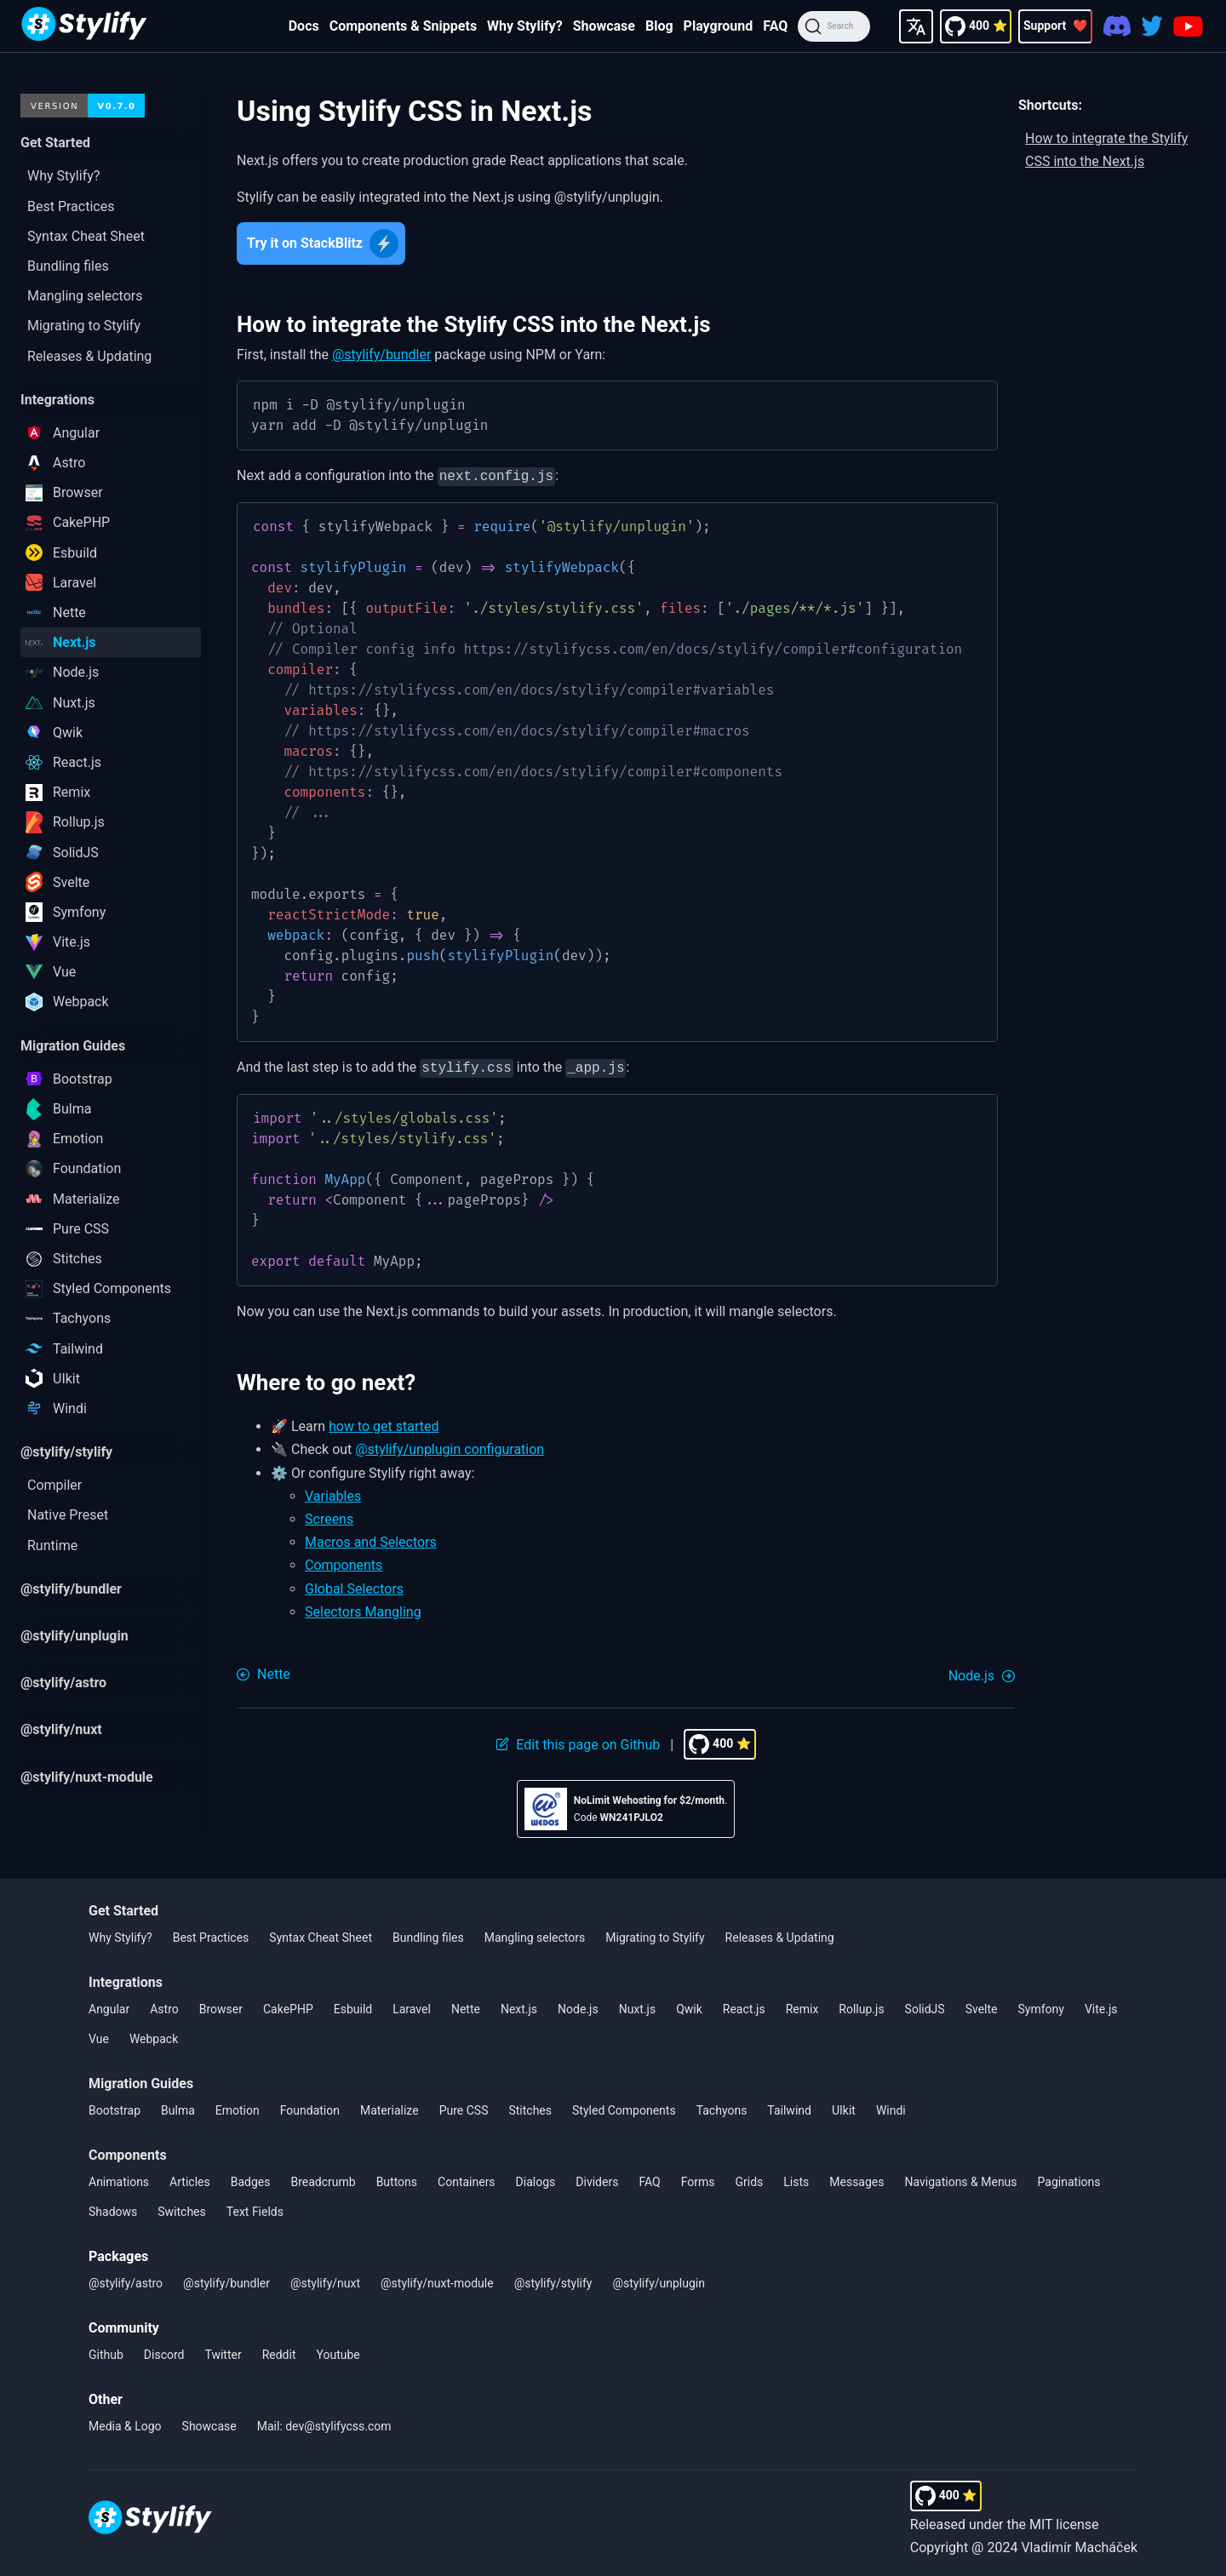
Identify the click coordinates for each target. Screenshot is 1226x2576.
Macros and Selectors (371, 1539)
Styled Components (624, 2107)
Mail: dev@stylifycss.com (324, 2423)
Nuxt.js (637, 2005)
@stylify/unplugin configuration (449, 1446)
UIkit (844, 2107)
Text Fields (255, 2208)
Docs (304, 26)
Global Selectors (354, 1585)
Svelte (981, 2005)
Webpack (153, 2035)
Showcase (604, 26)
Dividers (597, 2178)
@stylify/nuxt (325, 2280)
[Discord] (1117, 26)
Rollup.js (861, 2005)
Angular (109, 2005)
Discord (164, 2351)
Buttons (396, 2178)
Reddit (279, 2351)
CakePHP (288, 2005)
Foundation (310, 2107)
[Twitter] (1152, 26)
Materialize (389, 2107)
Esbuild (353, 2005)
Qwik (689, 2005)
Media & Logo (125, 2423)
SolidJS (925, 2005)
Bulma (178, 2107)
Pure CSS (464, 2107)
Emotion (237, 2107)
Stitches (530, 2107)
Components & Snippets (403, 26)
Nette (465, 2005)
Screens (329, 1516)
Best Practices (211, 1934)
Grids (749, 2178)
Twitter (222, 2351)
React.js (744, 2005)
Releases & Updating (779, 1934)
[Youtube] (1188, 26)
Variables (333, 1493)
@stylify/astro (126, 2280)
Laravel (411, 2005)
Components (343, 1562)
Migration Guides (141, 2080)
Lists (796, 2178)
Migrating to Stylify (654, 1934)
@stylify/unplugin (658, 2280)
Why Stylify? (525, 26)
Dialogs (536, 2178)
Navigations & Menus (961, 2178)
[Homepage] (84, 26)
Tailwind (789, 2107)
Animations (119, 2178)
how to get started (384, 1423)
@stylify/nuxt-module (437, 2280)
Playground (718, 26)
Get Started (123, 1907)
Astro (164, 2005)
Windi (891, 2107)
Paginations (1069, 2178)
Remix (802, 2005)
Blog (659, 26)
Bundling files (428, 1934)
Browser (221, 2005)
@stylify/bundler (381, 354)
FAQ (775, 26)
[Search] (834, 26)
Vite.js (1101, 2005)
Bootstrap (114, 2107)
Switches (182, 2208)
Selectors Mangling (363, 1608)
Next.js (519, 2005)
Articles (189, 2178)
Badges (251, 2178)
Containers (467, 2178)
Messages (856, 2178)
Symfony (1041, 2005)
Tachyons (722, 2107)
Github (106, 2351)
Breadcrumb (322, 2178)
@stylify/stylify (553, 2280)
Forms (698, 2178)
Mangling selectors (535, 1934)
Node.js (578, 2005)
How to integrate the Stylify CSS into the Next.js (1106, 149)
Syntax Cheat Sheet (320, 1934)
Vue (99, 2035)
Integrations (126, 1979)
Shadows (113, 2208)
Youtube (338, 2351)
